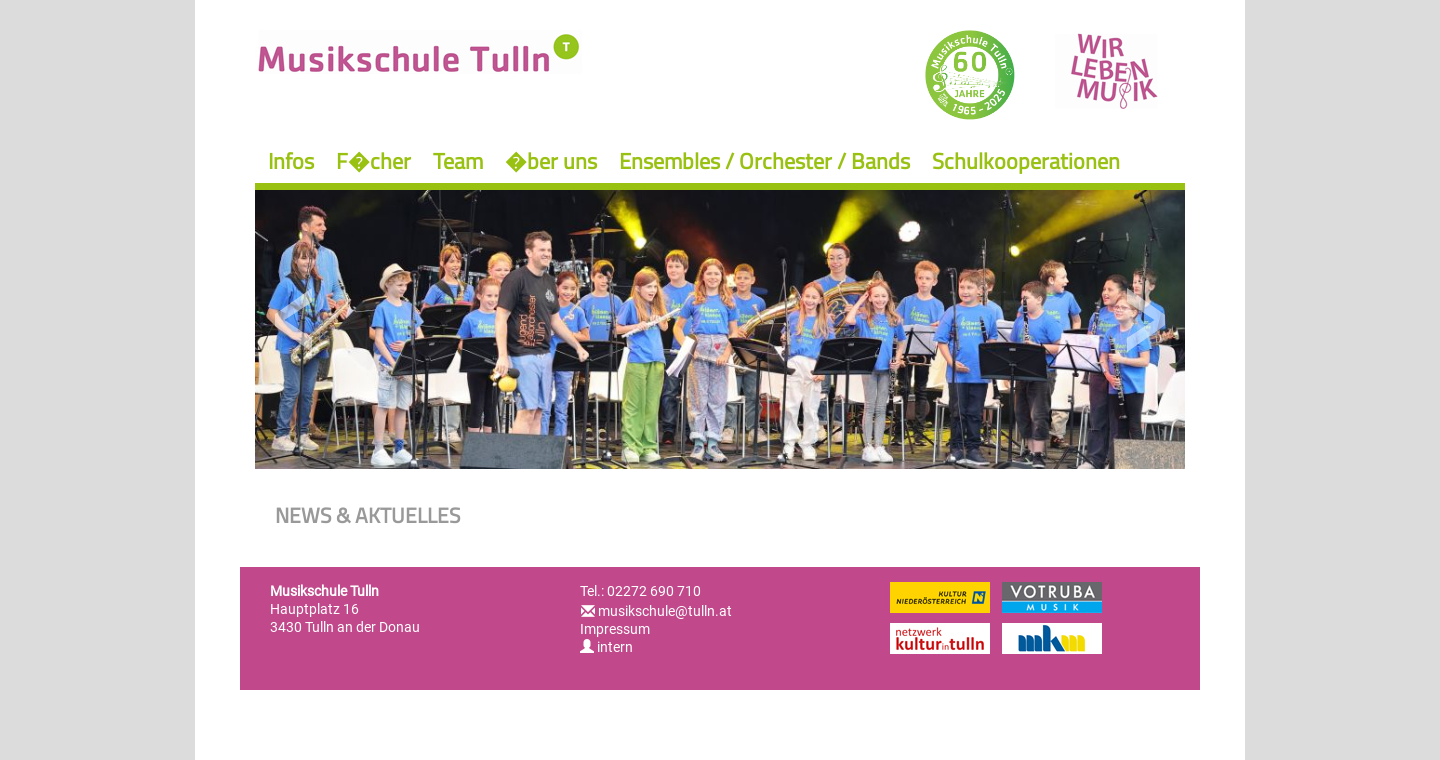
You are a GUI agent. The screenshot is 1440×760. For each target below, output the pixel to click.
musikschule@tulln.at (665, 611)
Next (1145, 320)
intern (606, 647)
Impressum (615, 629)
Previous (294, 320)
